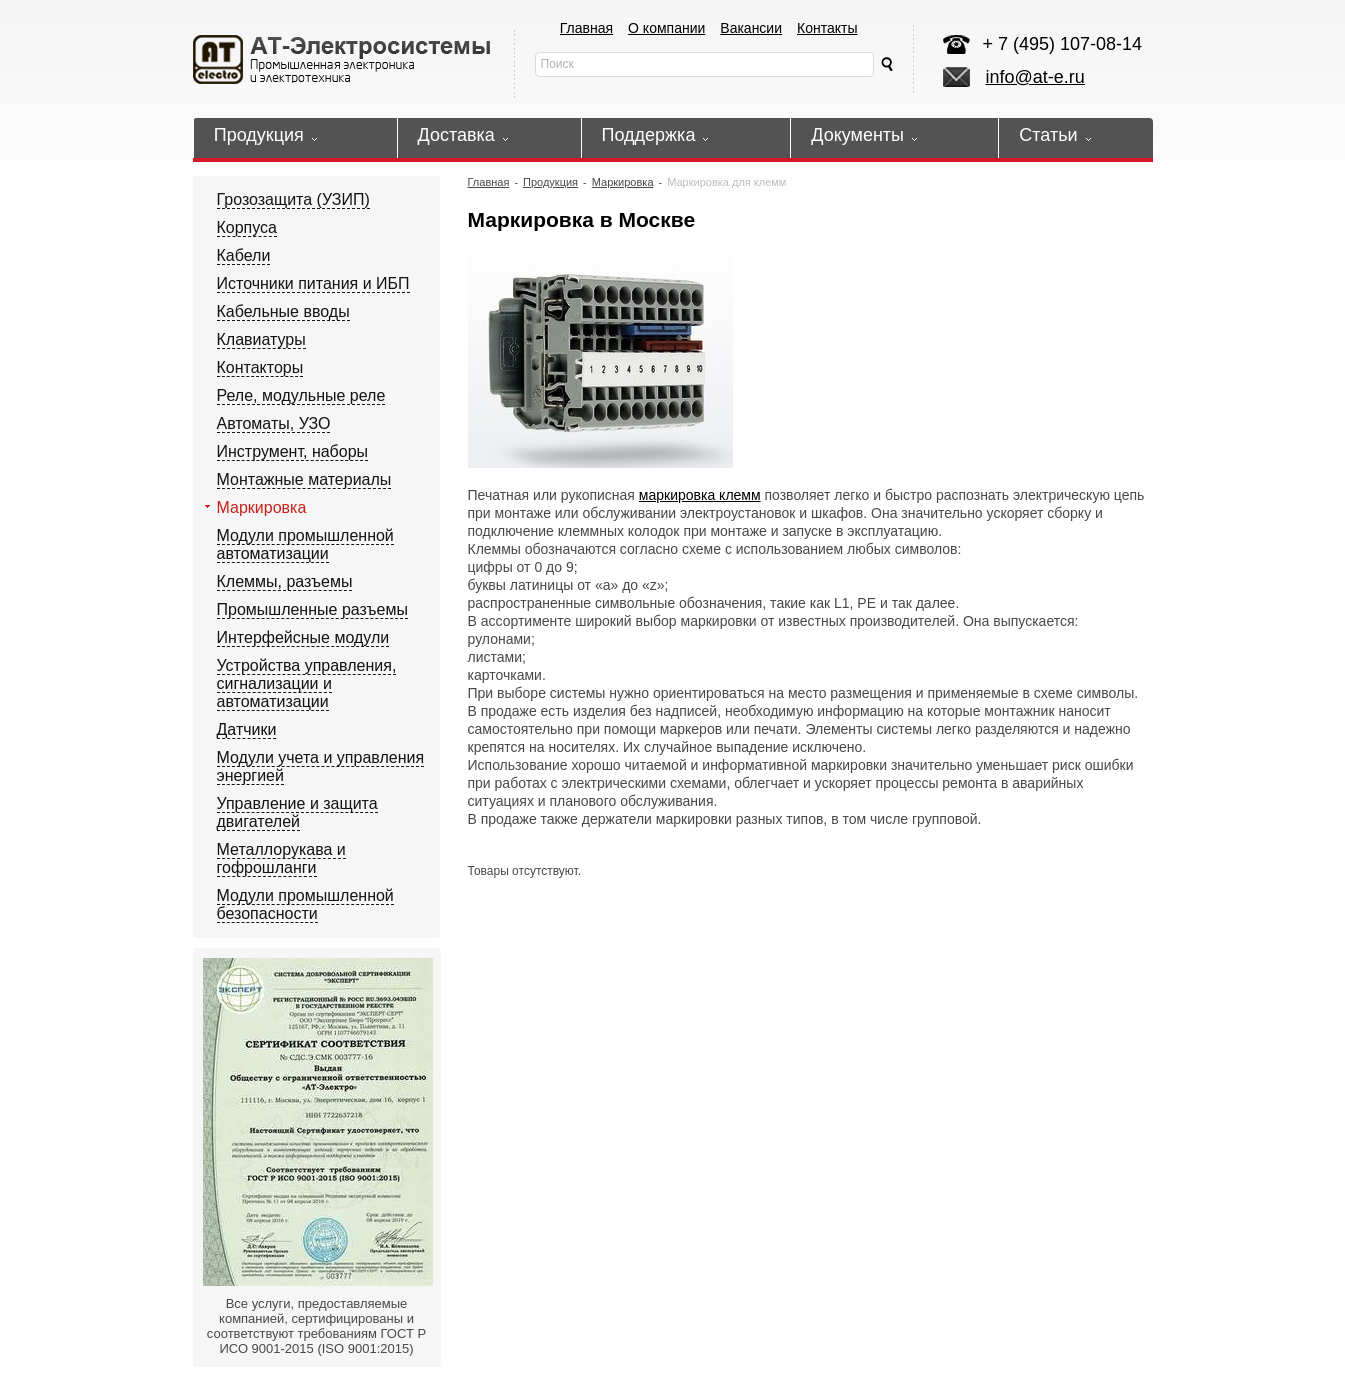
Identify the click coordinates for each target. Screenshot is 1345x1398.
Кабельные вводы (283, 311)
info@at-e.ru (1035, 77)
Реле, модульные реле (301, 395)
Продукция (550, 182)
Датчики (247, 729)
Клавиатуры (261, 339)
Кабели (244, 255)
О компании (666, 28)
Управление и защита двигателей (297, 812)
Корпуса (247, 227)
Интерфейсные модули (303, 637)
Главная (586, 28)
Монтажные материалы (304, 479)
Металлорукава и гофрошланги (281, 858)
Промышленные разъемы (312, 609)
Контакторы (260, 367)
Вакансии (751, 28)
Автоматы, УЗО (274, 423)
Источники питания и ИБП (313, 283)
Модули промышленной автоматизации (305, 544)
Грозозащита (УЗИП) (293, 199)
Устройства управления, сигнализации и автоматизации (307, 683)
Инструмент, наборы (293, 451)
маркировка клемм (700, 495)
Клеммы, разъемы (285, 581)
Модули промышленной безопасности (305, 904)
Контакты (827, 28)
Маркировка (262, 507)
